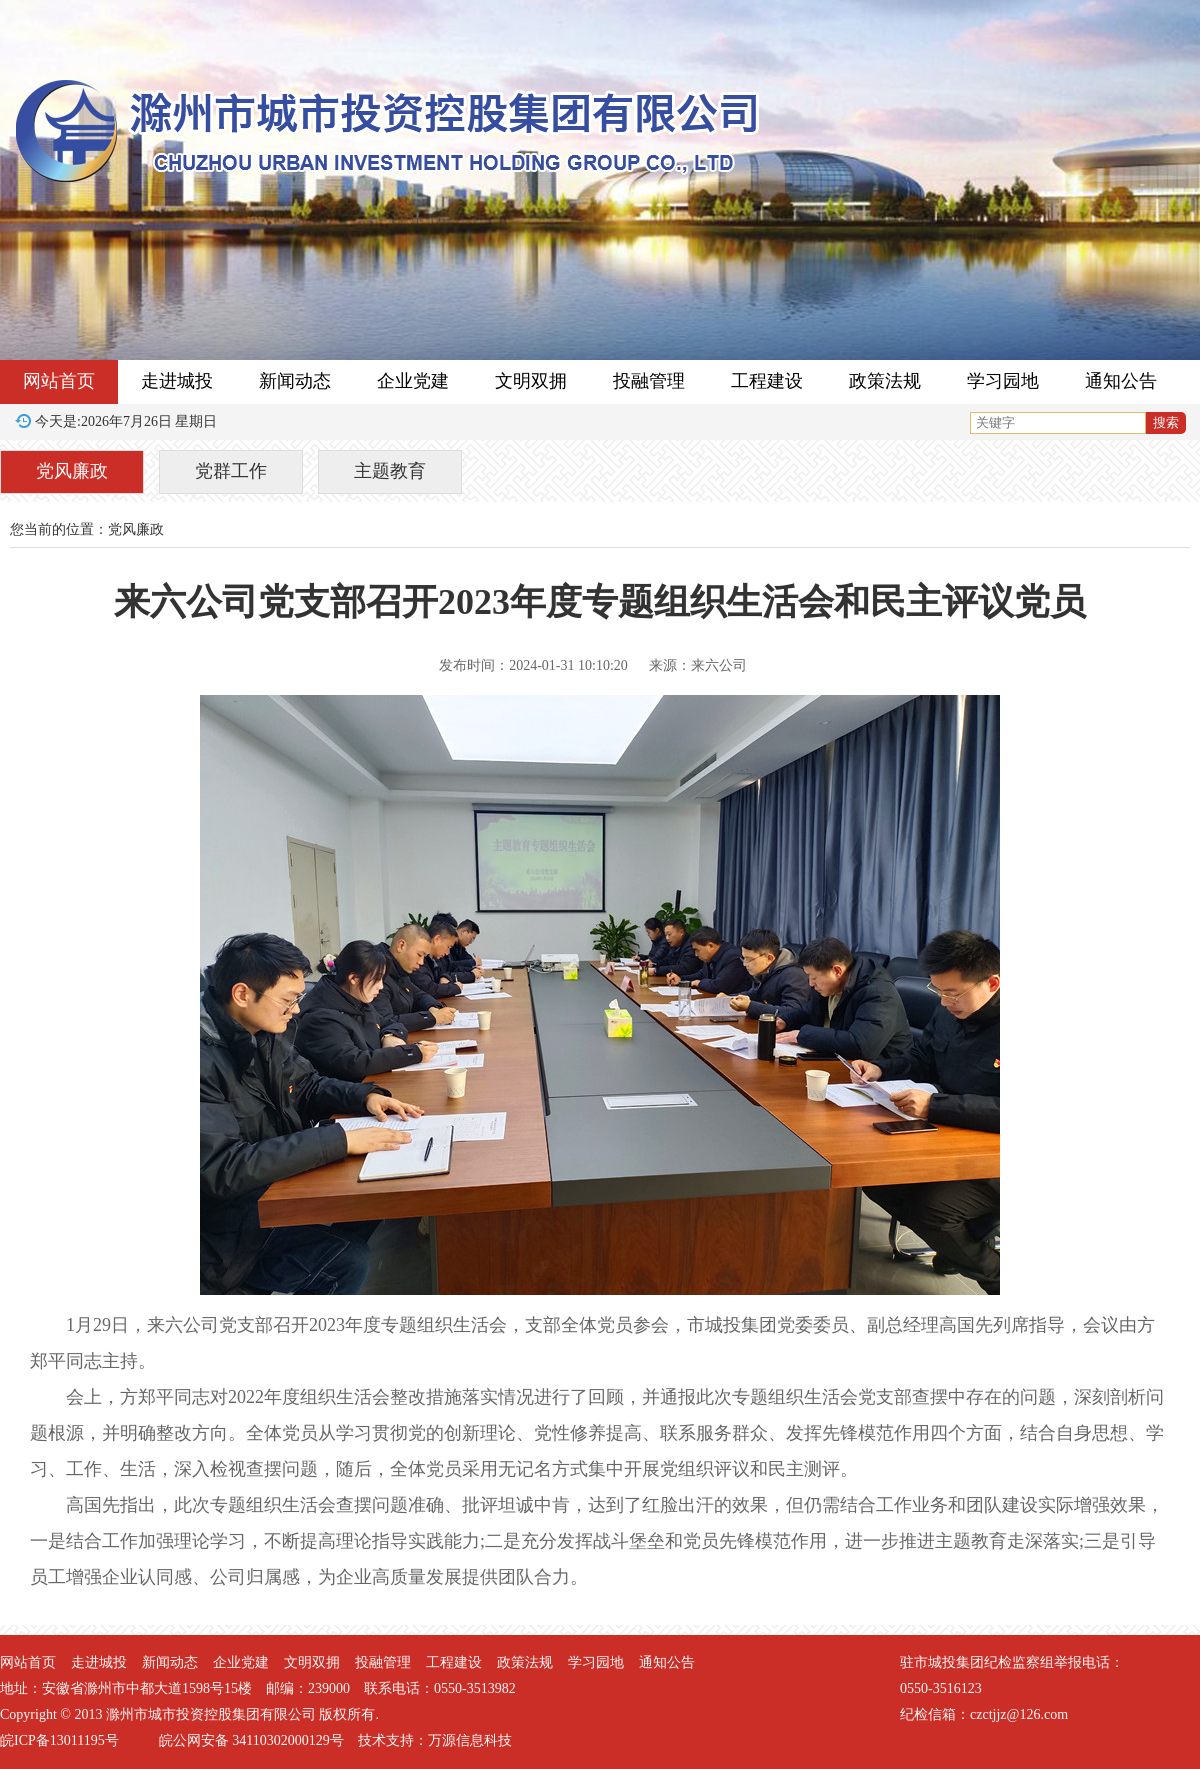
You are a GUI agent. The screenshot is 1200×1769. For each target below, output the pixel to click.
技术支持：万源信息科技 (435, 1740)
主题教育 (390, 471)
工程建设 (767, 381)
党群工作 (231, 471)
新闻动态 (295, 381)
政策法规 (885, 381)
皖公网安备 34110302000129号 (251, 1740)
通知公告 (1121, 381)
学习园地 (1003, 381)
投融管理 (649, 381)
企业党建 (413, 381)
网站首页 (59, 381)
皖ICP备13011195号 (59, 1740)
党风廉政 (72, 471)
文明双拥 (531, 381)
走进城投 (177, 381)
